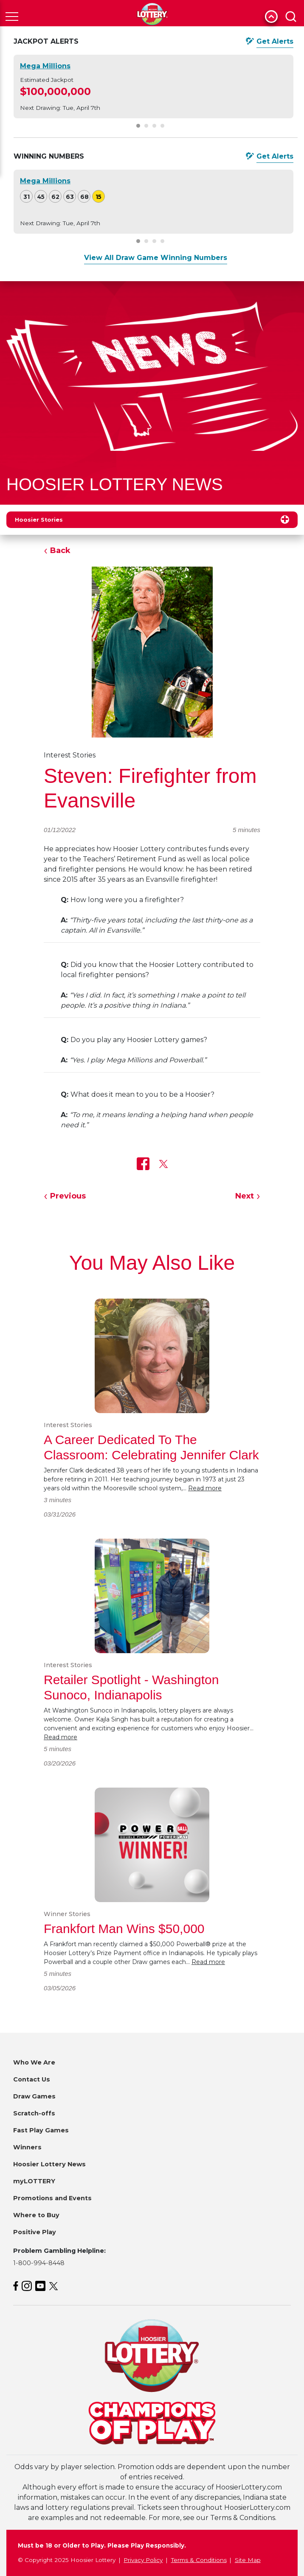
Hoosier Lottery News (49, 2164)
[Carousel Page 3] (154, 126)
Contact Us (31, 2079)
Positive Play (34, 2232)
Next (244, 1196)
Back (60, 550)
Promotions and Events (52, 2198)
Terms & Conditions (199, 2559)
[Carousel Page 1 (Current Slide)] (138, 126)
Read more (205, 1488)
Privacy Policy (143, 2559)
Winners (27, 2147)
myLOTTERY (34, 2181)
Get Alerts (274, 41)
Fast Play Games (41, 2130)
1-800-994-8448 (39, 2263)
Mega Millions (45, 66)
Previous (68, 1196)
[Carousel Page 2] (146, 126)
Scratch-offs (34, 2113)
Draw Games (34, 2096)
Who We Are (34, 2062)
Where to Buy (36, 2215)
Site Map (248, 2559)
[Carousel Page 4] (162, 126)
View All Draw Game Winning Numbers (155, 258)
